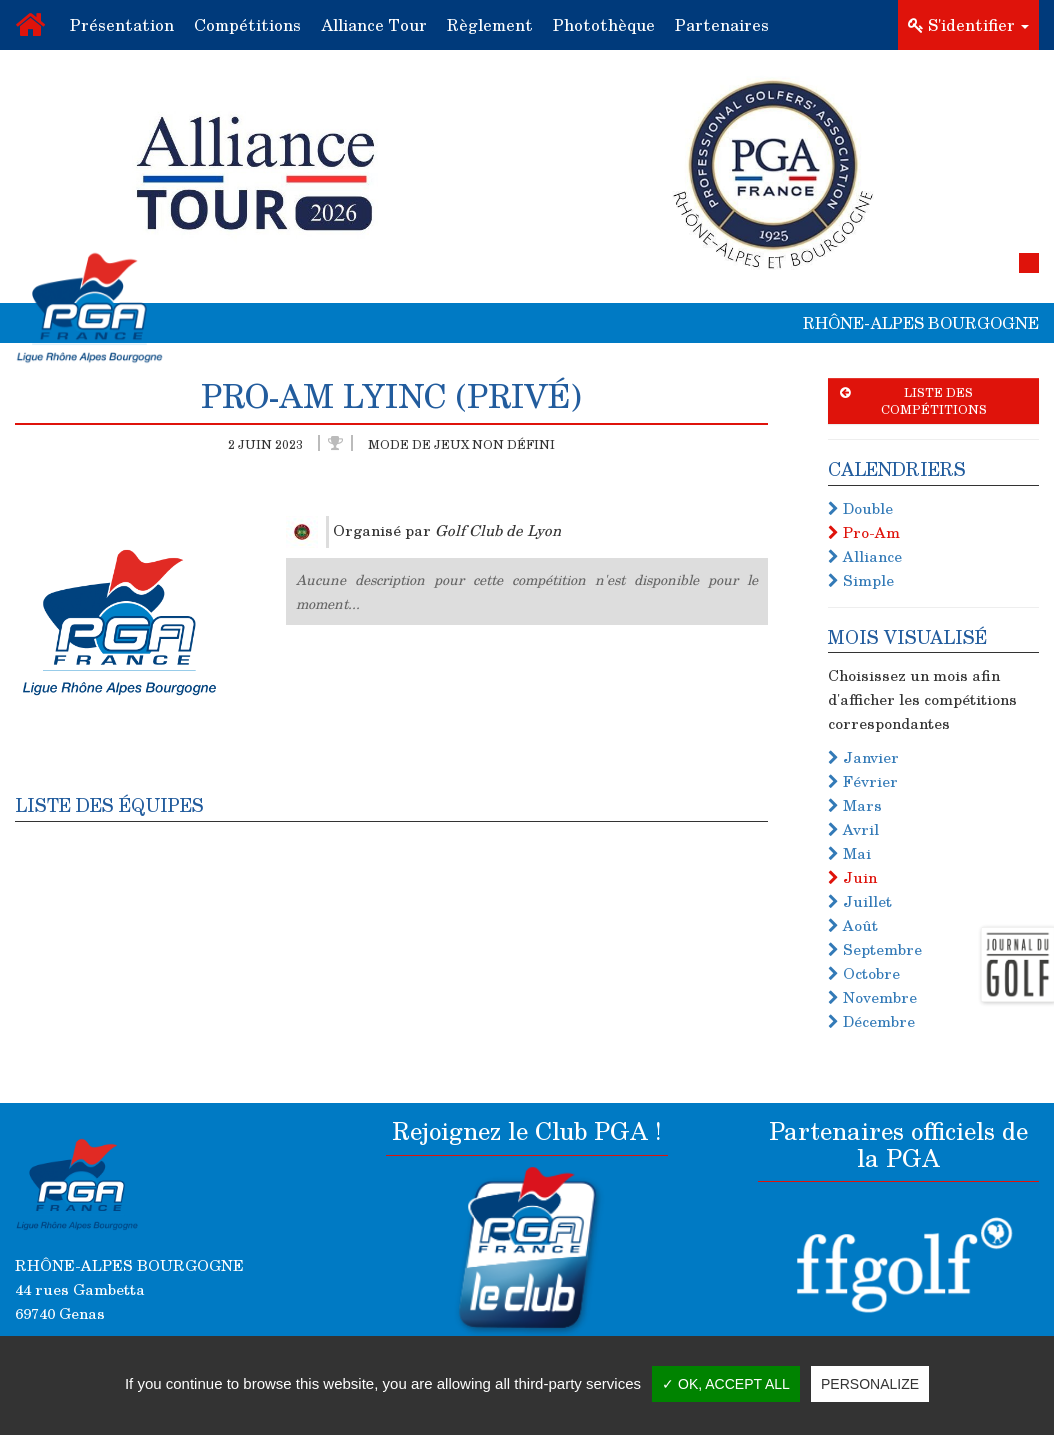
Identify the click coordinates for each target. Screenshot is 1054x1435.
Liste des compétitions (913, 400)
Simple (861, 580)
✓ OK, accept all (726, 1384)
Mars (855, 805)
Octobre (864, 973)
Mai (849, 853)
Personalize (870, 1384)
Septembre (875, 949)
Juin (852, 877)
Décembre (871, 1021)
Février (863, 781)
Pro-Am (864, 532)
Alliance (865, 556)
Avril (853, 829)
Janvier (863, 757)
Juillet (860, 901)
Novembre (872, 997)
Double (860, 508)
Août (853, 925)
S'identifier (968, 24)
